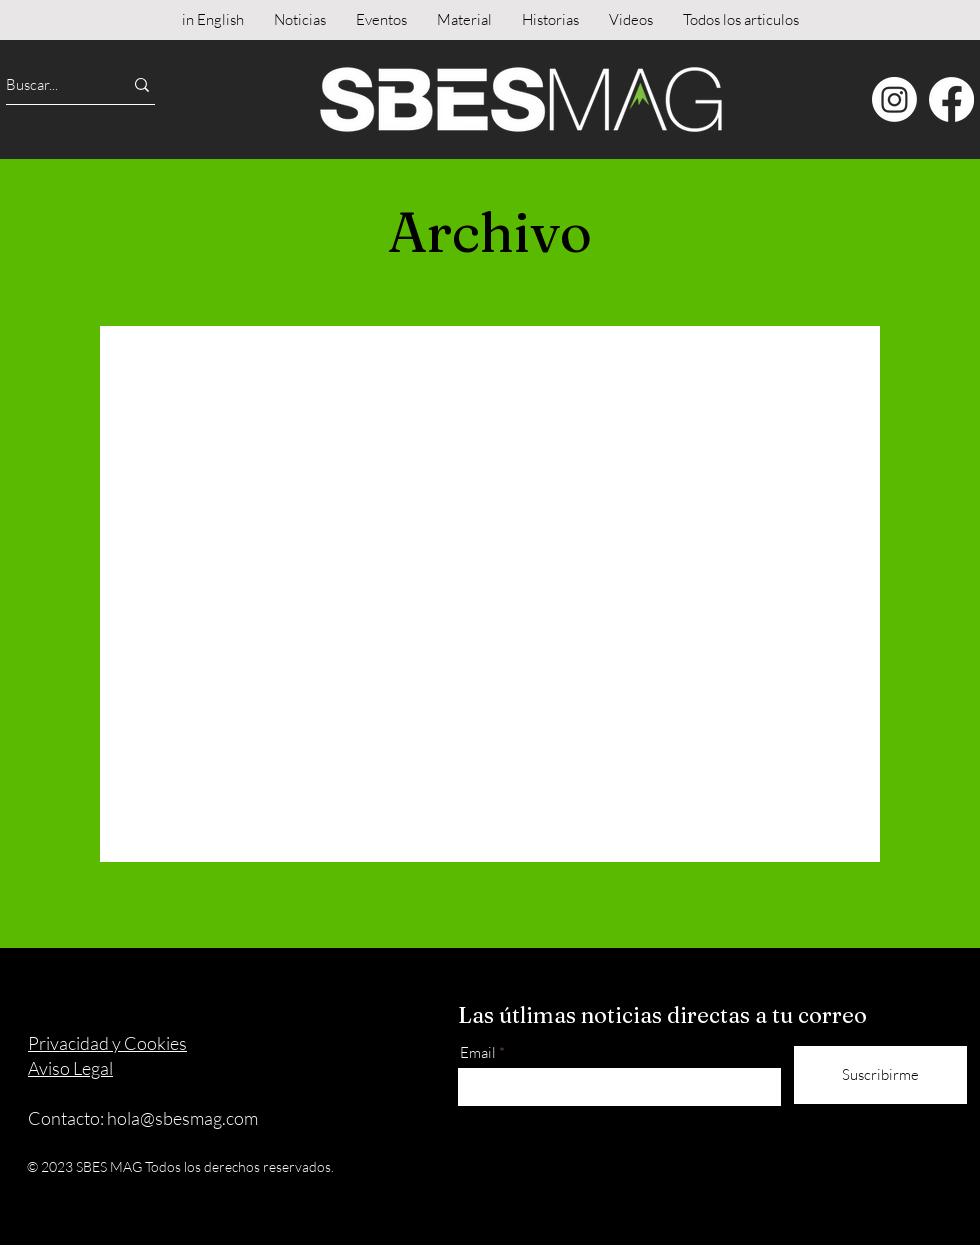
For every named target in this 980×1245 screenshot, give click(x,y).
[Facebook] (951, 99)
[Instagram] (894, 99)
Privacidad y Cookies (107, 1043)
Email (478, 1052)
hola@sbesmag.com (182, 1118)
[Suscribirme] (880, 1075)
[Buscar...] (46, 84)
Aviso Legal (70, 1068)
